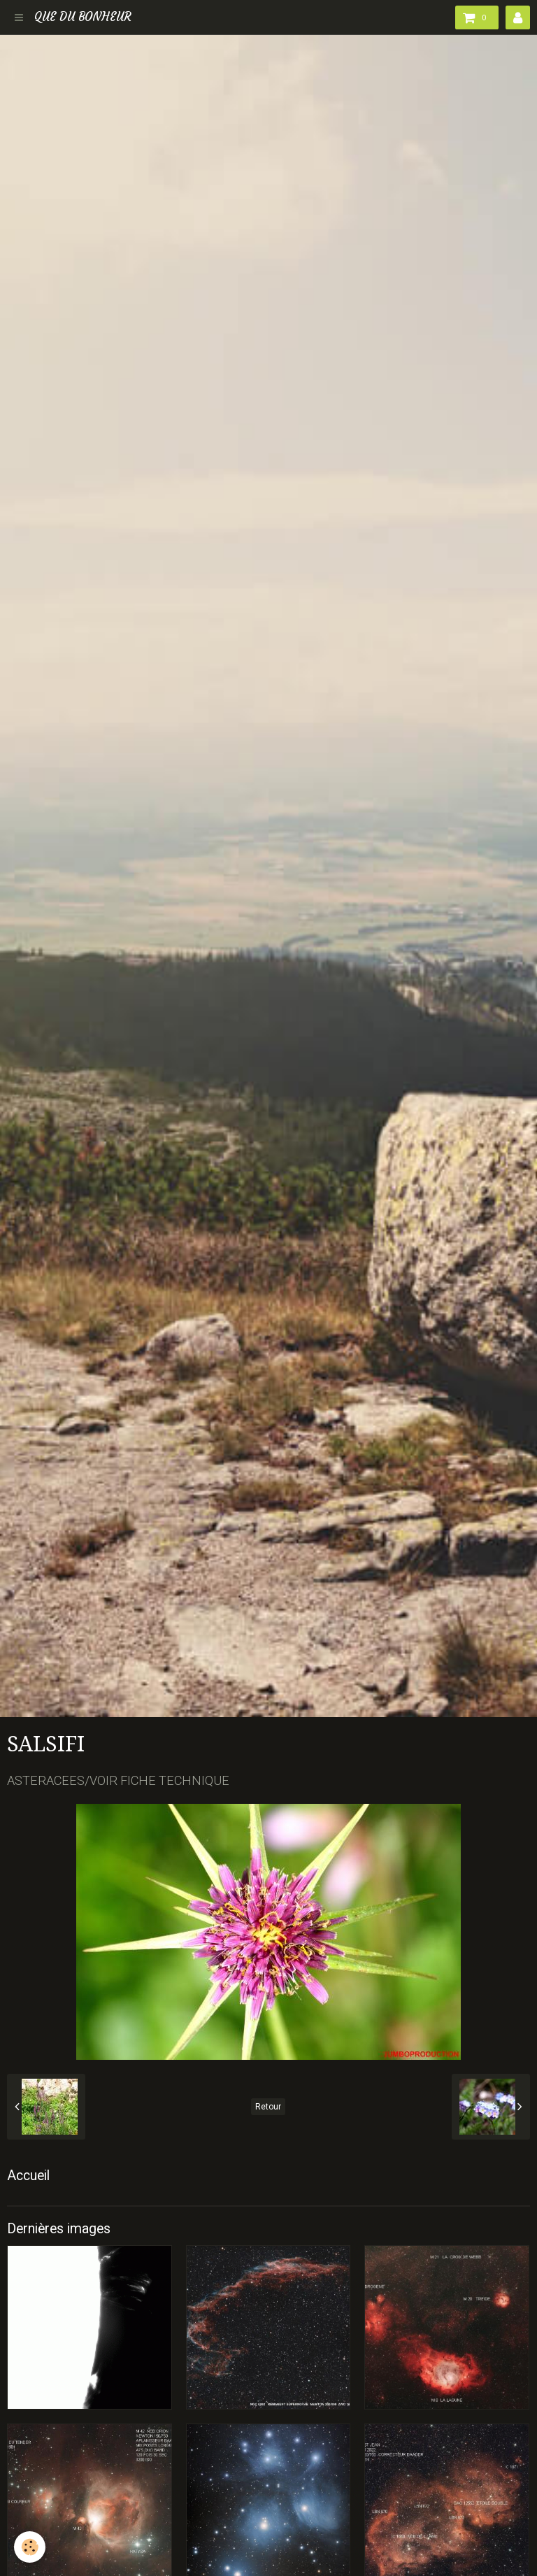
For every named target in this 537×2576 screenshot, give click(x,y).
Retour (268, 2107)
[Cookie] (29, 2547)
